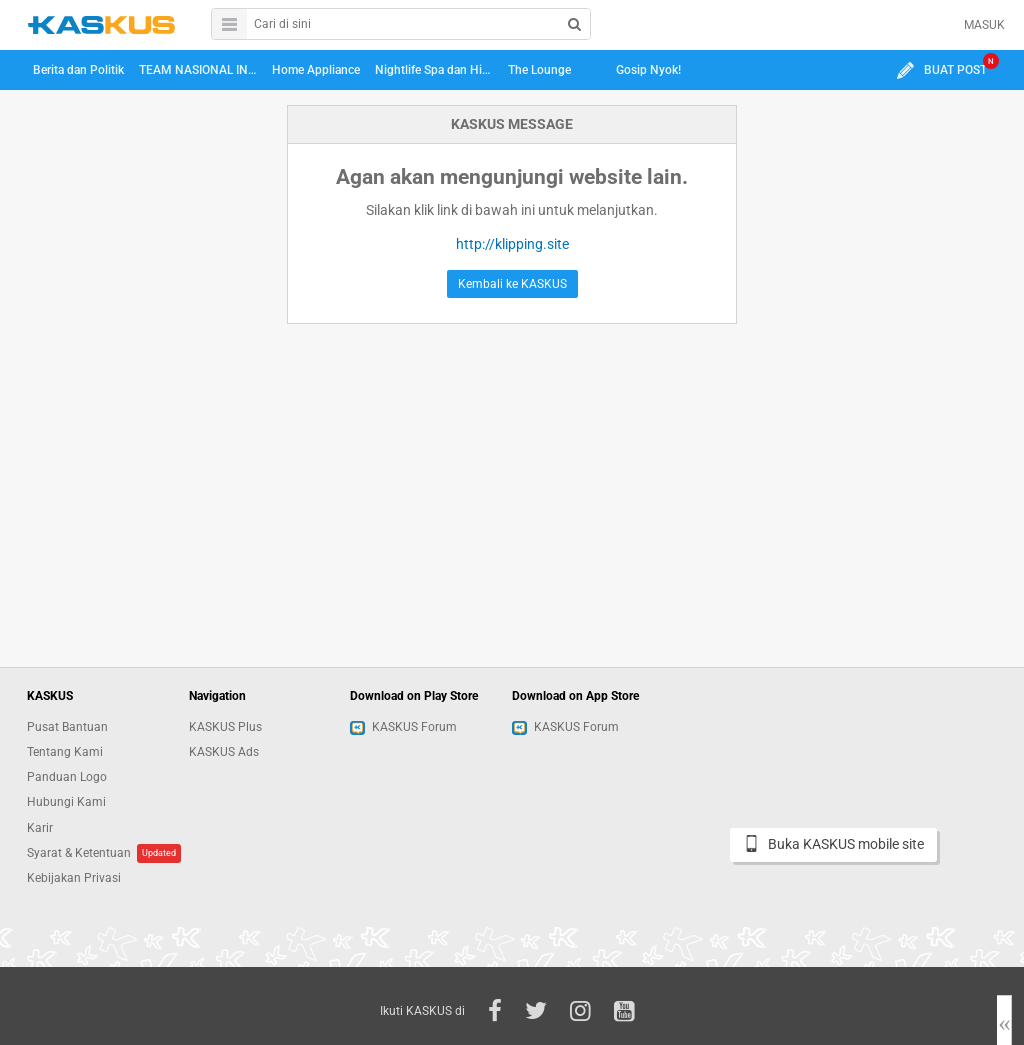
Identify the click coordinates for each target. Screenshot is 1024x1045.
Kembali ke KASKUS (512, 284)
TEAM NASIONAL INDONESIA (201, 70)
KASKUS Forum (403, 727)
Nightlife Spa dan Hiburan (437, 70)
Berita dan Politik (78, 70)
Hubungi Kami (66, 802)
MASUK (984, 25)
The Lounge (539, 70)
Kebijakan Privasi (74, 878)
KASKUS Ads (224, 752)
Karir (40, 828)
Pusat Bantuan (67, 727)
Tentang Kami (65, 752)
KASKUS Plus (225, 727)
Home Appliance (316, 70)
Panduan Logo (67, 777)
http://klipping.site (512, 244)
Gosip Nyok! (648, 70)
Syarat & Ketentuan (79, 853)
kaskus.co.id (101, 24)
